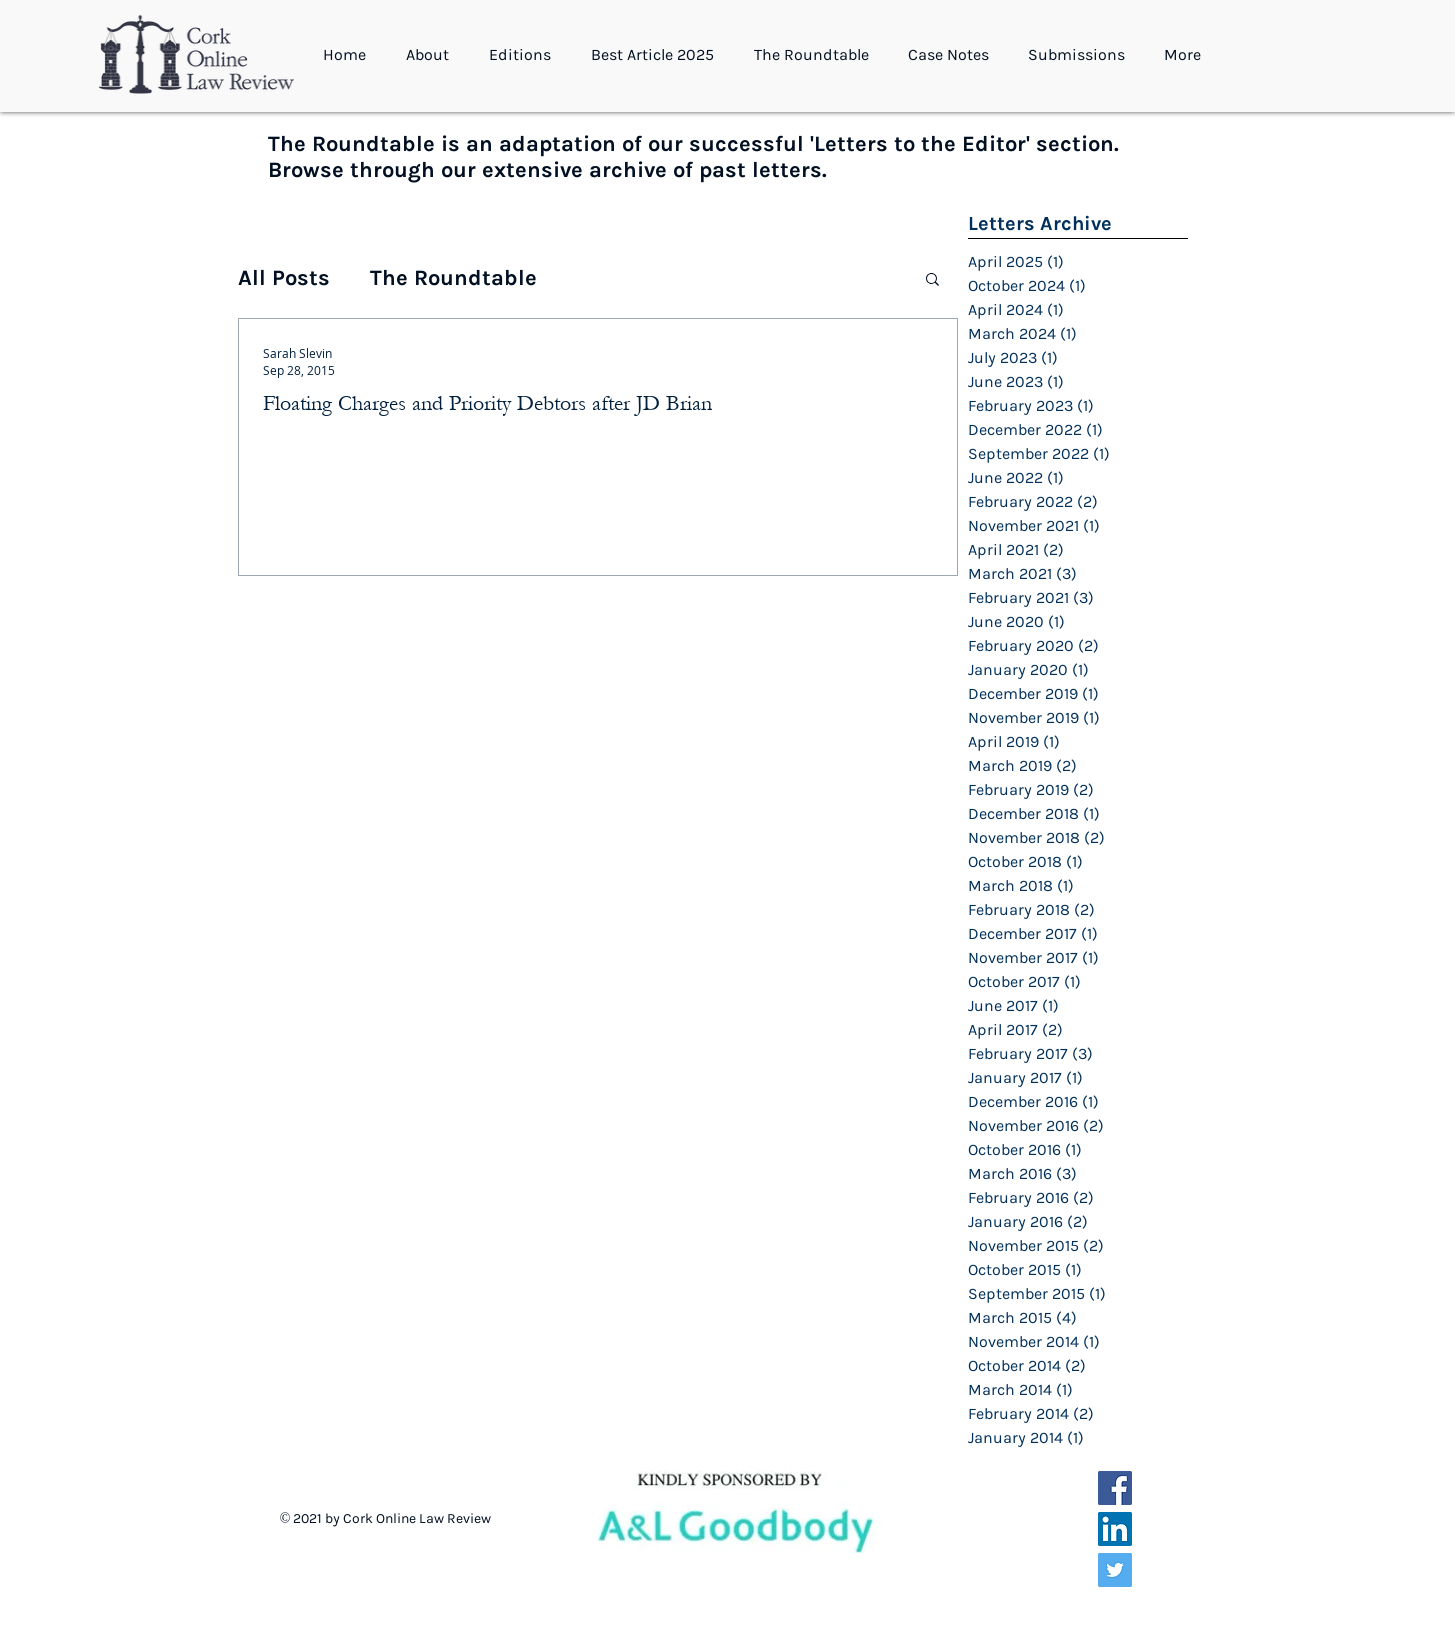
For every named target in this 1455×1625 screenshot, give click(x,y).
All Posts (284, 278)
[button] (432, 55)
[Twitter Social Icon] (1115, 1570)
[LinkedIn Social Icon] (1115, 1529)
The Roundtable (453, 278)
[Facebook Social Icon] (1115, 1488)
